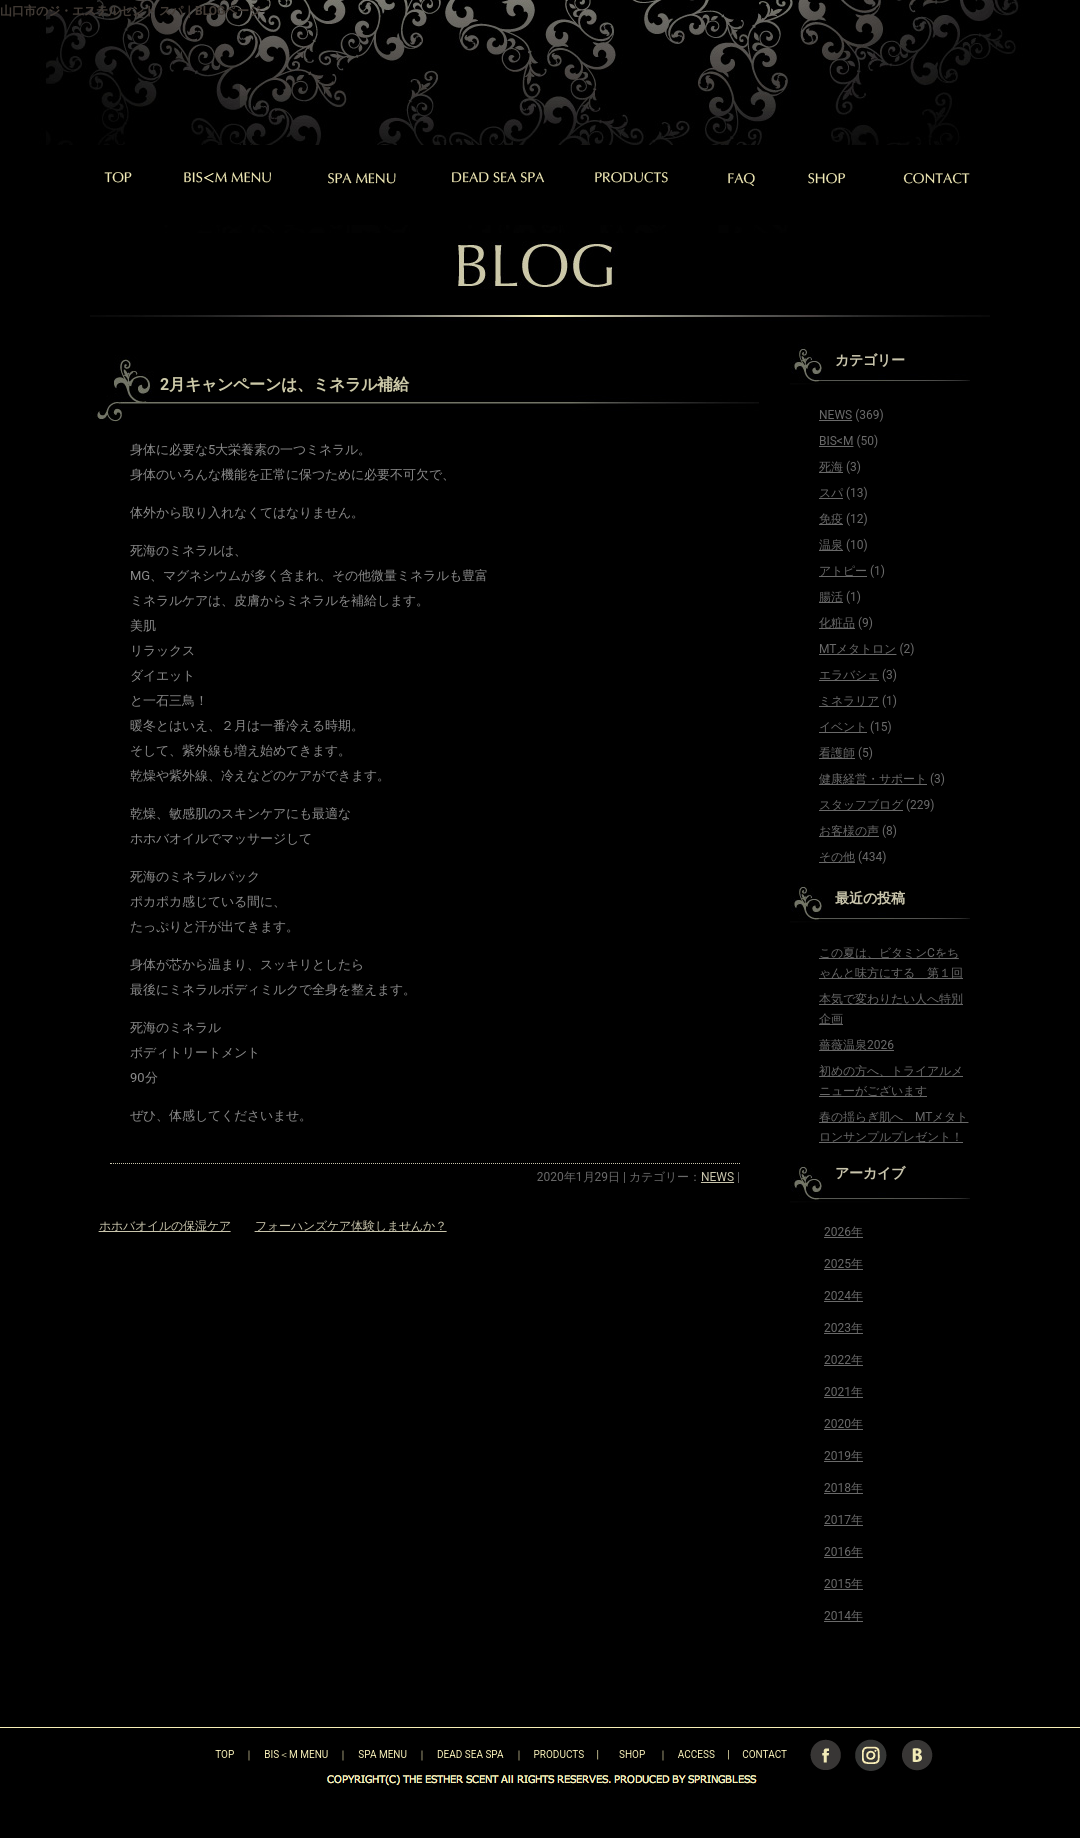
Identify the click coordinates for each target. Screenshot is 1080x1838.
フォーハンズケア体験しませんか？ (351, 1226)
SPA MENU (382, 1754)
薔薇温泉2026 (856, 1045)
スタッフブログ (861, 805)
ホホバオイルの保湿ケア (165, 1226)
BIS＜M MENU (296, 1754)
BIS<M (836, 441)
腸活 (831, 597)
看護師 (837, 753)
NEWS (717, 1177)
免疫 (831, 519)
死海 (831, 467)
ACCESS (696, 1754)
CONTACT (764, 1754)
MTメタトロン (857, 649)
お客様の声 (849, 831)
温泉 (831, 545)
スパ (831, 493)
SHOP (632, 1754)
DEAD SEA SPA (470, 1754)
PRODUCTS (559, 1754)
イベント (843, 727)
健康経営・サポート (873, 779)
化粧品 (837, 623)
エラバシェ (849, 675)
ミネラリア (849, 701)
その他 (837, 857)
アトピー (843, 571)
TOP (189, 1754)
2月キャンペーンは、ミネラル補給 (284, 384)
